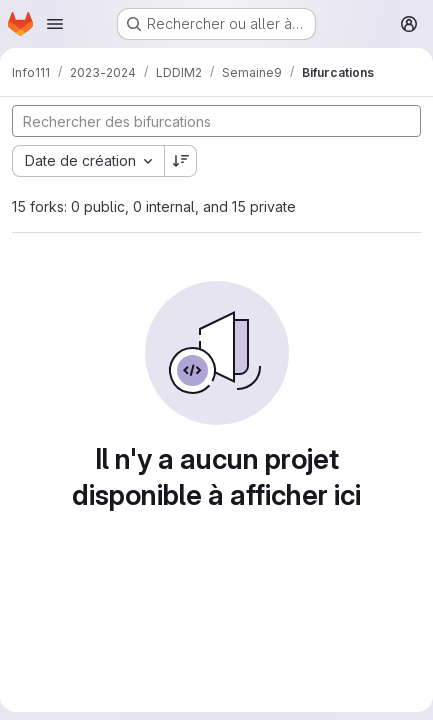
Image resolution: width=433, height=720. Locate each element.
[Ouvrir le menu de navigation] (55, 24)
